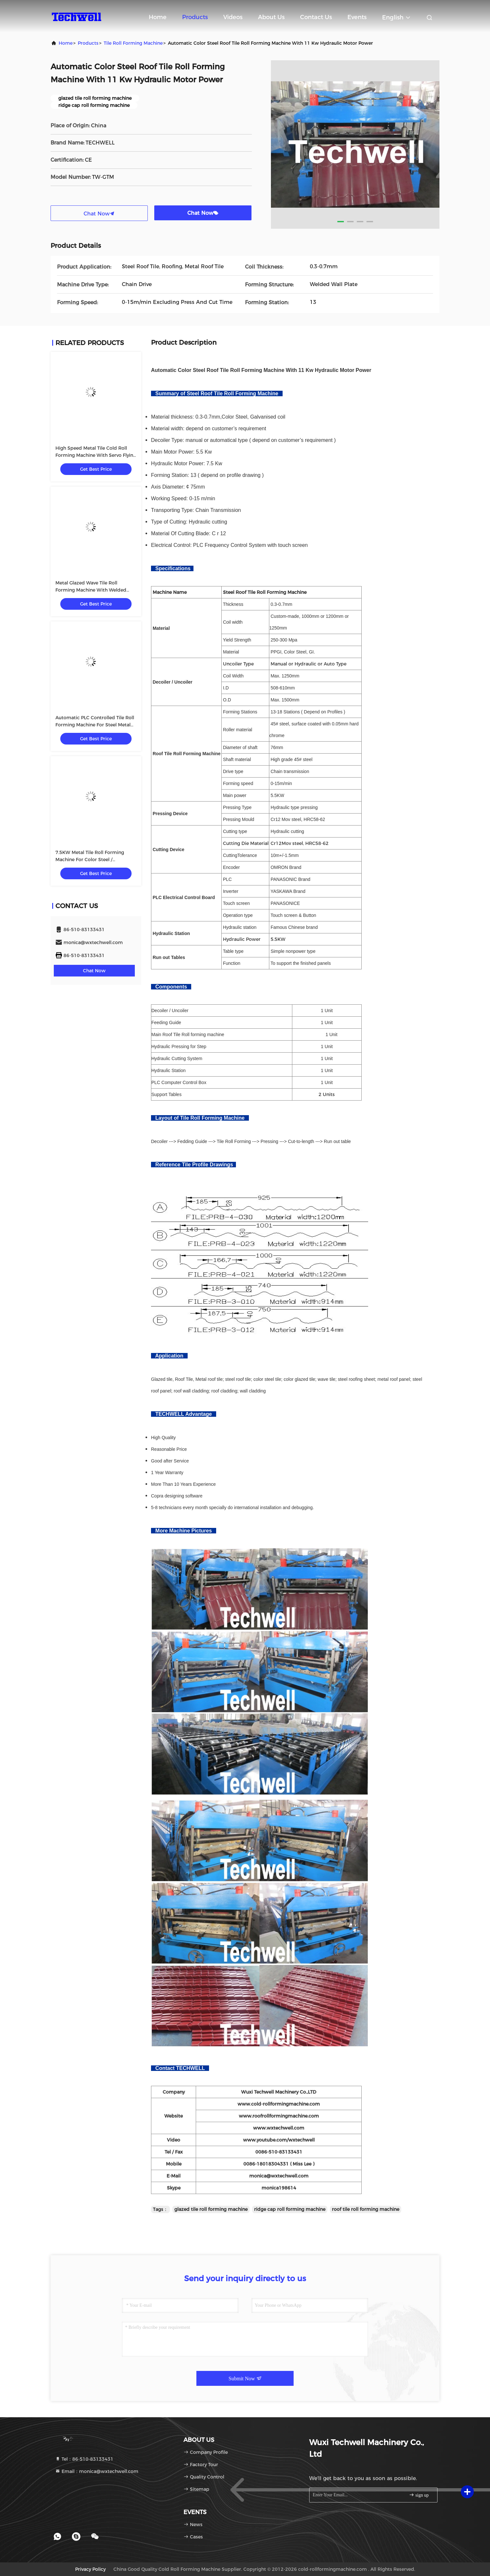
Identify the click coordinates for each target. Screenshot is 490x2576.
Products (195, 17)
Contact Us (316, 17)
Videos (232, 17)
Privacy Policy (90, 2569)
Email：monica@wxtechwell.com (96, 2471)
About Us (271, 17)
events (357, 17)
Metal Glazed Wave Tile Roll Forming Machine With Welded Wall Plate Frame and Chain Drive (93, 590)
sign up (418, 2495)
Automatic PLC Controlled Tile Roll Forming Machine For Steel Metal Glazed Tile (94, 725)
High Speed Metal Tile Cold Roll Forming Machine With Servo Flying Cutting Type (95, 455)
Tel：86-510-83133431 (84, 2459)
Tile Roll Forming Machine (133, 43)
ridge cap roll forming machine (289, 2209)
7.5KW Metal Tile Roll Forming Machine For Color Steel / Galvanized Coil (89, 859)
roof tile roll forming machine (365, 2209)
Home (158, 17)
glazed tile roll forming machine (211, 2209)
